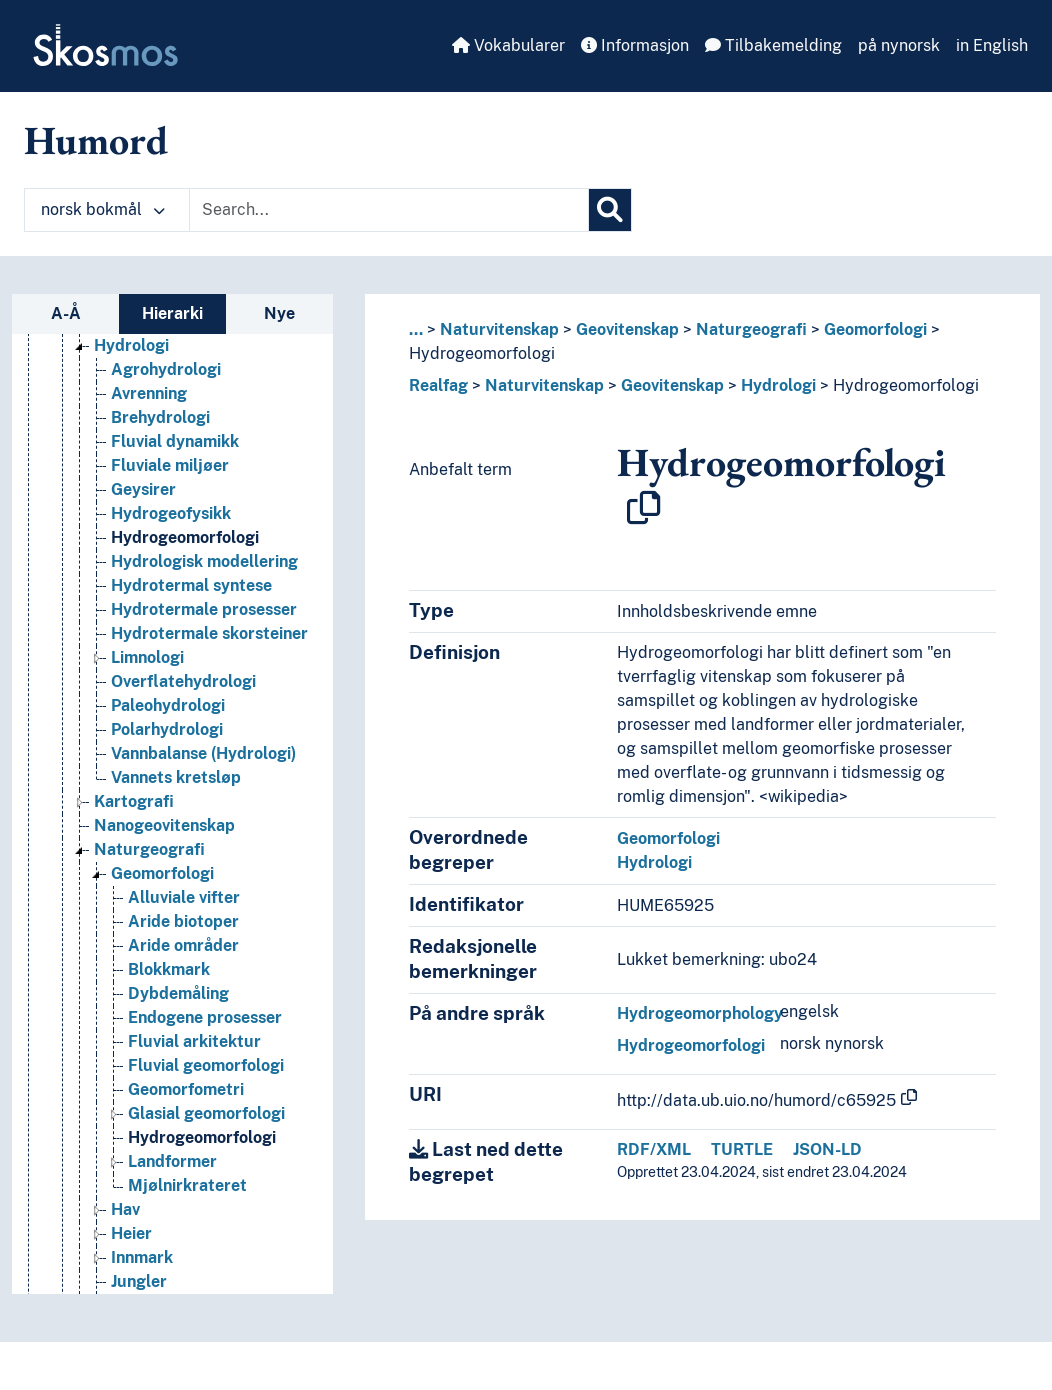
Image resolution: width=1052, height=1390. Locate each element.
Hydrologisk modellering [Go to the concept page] (204, 561)
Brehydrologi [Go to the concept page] (160, 417)
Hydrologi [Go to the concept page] (131, 345)
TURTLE (742, 1149)
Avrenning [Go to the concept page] (149, 393)
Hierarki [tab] (172, 313)
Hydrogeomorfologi (482, 353)
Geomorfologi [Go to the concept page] (162, 873)
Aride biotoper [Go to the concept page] (183, 921)
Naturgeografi (751, 329)
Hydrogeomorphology (700, 1013)
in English (992, 45)
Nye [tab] (279, 313)
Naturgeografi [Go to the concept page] (149, 849)
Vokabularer (508, 45)
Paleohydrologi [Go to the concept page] (168, 705)
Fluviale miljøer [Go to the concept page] (170, 465)
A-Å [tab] (66, 313)
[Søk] (610, 210)
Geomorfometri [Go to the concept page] (186, 1089)
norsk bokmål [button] (103, 209)
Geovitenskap (627, 329)
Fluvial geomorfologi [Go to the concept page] (206, 1065)
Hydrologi (778, 385)
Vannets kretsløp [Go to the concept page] (176, 777)
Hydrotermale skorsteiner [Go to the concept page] (209, 633)
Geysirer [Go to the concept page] (143, 489)
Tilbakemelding (773, 45)
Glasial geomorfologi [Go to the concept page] (206, 1113)
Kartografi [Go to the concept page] (134, 801)
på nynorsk (899, 45)
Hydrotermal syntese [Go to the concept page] (191, 585)
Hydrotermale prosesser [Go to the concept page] (204, 609)
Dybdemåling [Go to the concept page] (178, 993)
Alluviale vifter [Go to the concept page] (184, 897)
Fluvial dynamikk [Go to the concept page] (175, 441)
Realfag (438, 385)
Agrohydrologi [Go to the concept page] (166, 369)
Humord (96, 140)
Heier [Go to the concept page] (131, 1233)
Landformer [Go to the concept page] (172, 1161)
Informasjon (635, 45)
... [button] (416, 329)
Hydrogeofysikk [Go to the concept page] (171, 513)
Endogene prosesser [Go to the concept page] (205, 1017)
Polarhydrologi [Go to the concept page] (167, 729)
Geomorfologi (875, 329)
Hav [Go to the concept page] (125, 1209)
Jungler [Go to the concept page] (139, 1281)
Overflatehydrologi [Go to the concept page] (183, 681)
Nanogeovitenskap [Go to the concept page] (164, 825)
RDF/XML (654, 1149)
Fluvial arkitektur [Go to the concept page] (194, 1041)
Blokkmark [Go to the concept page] (169, 969)
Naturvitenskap (499, 329)
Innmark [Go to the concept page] (142, 1257)
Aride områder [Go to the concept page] (183, 945)
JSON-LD (827, 1149)
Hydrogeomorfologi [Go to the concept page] (185, 537)
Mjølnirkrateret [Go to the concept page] (187, 1185)
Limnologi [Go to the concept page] (147, 657)
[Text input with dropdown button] (389, 210)
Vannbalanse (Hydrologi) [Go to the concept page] (203, 753)
